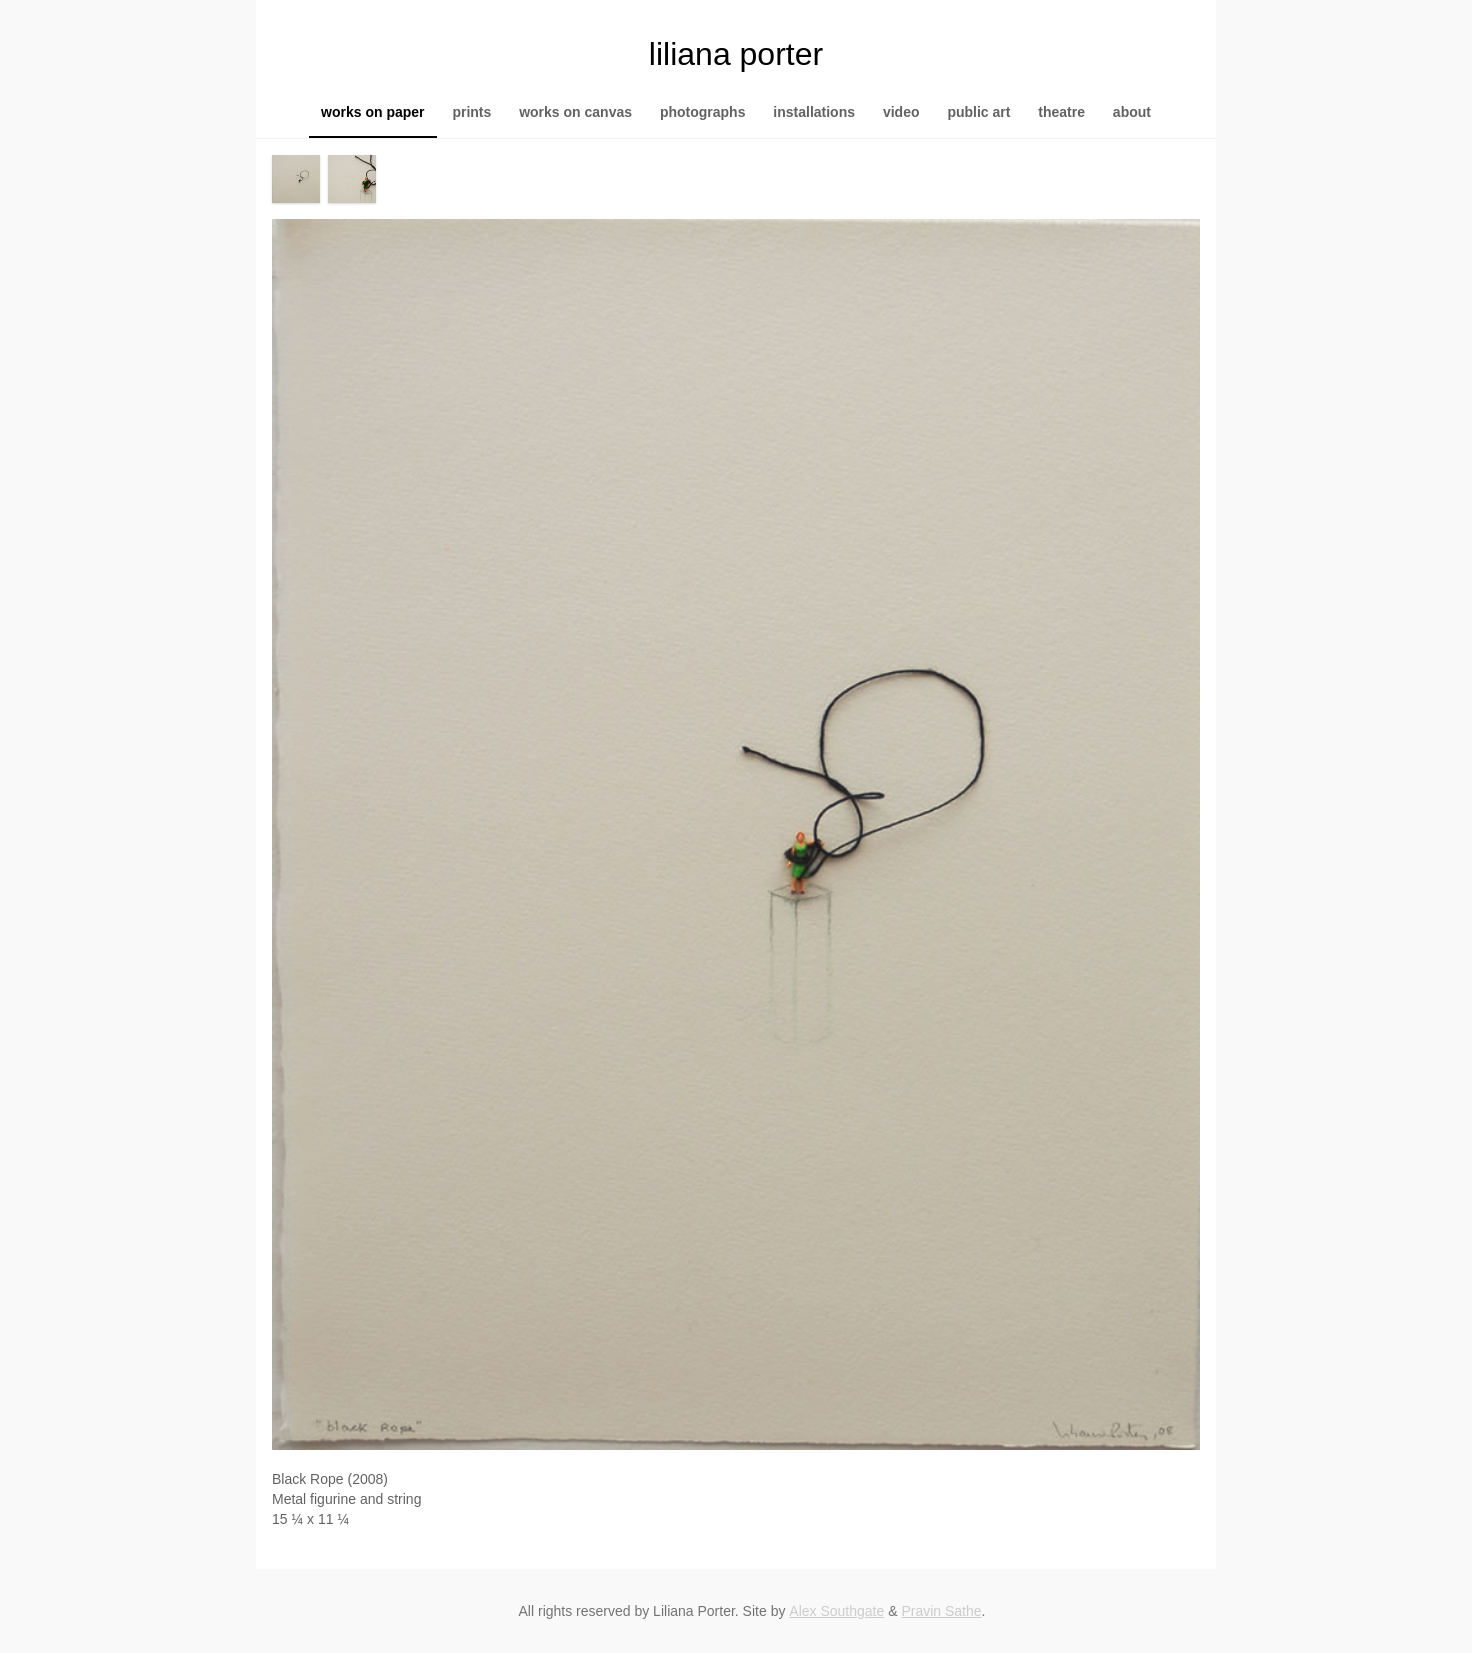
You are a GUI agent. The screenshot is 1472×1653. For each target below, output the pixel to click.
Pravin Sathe (941, 1611)
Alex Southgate (836, 1611)
